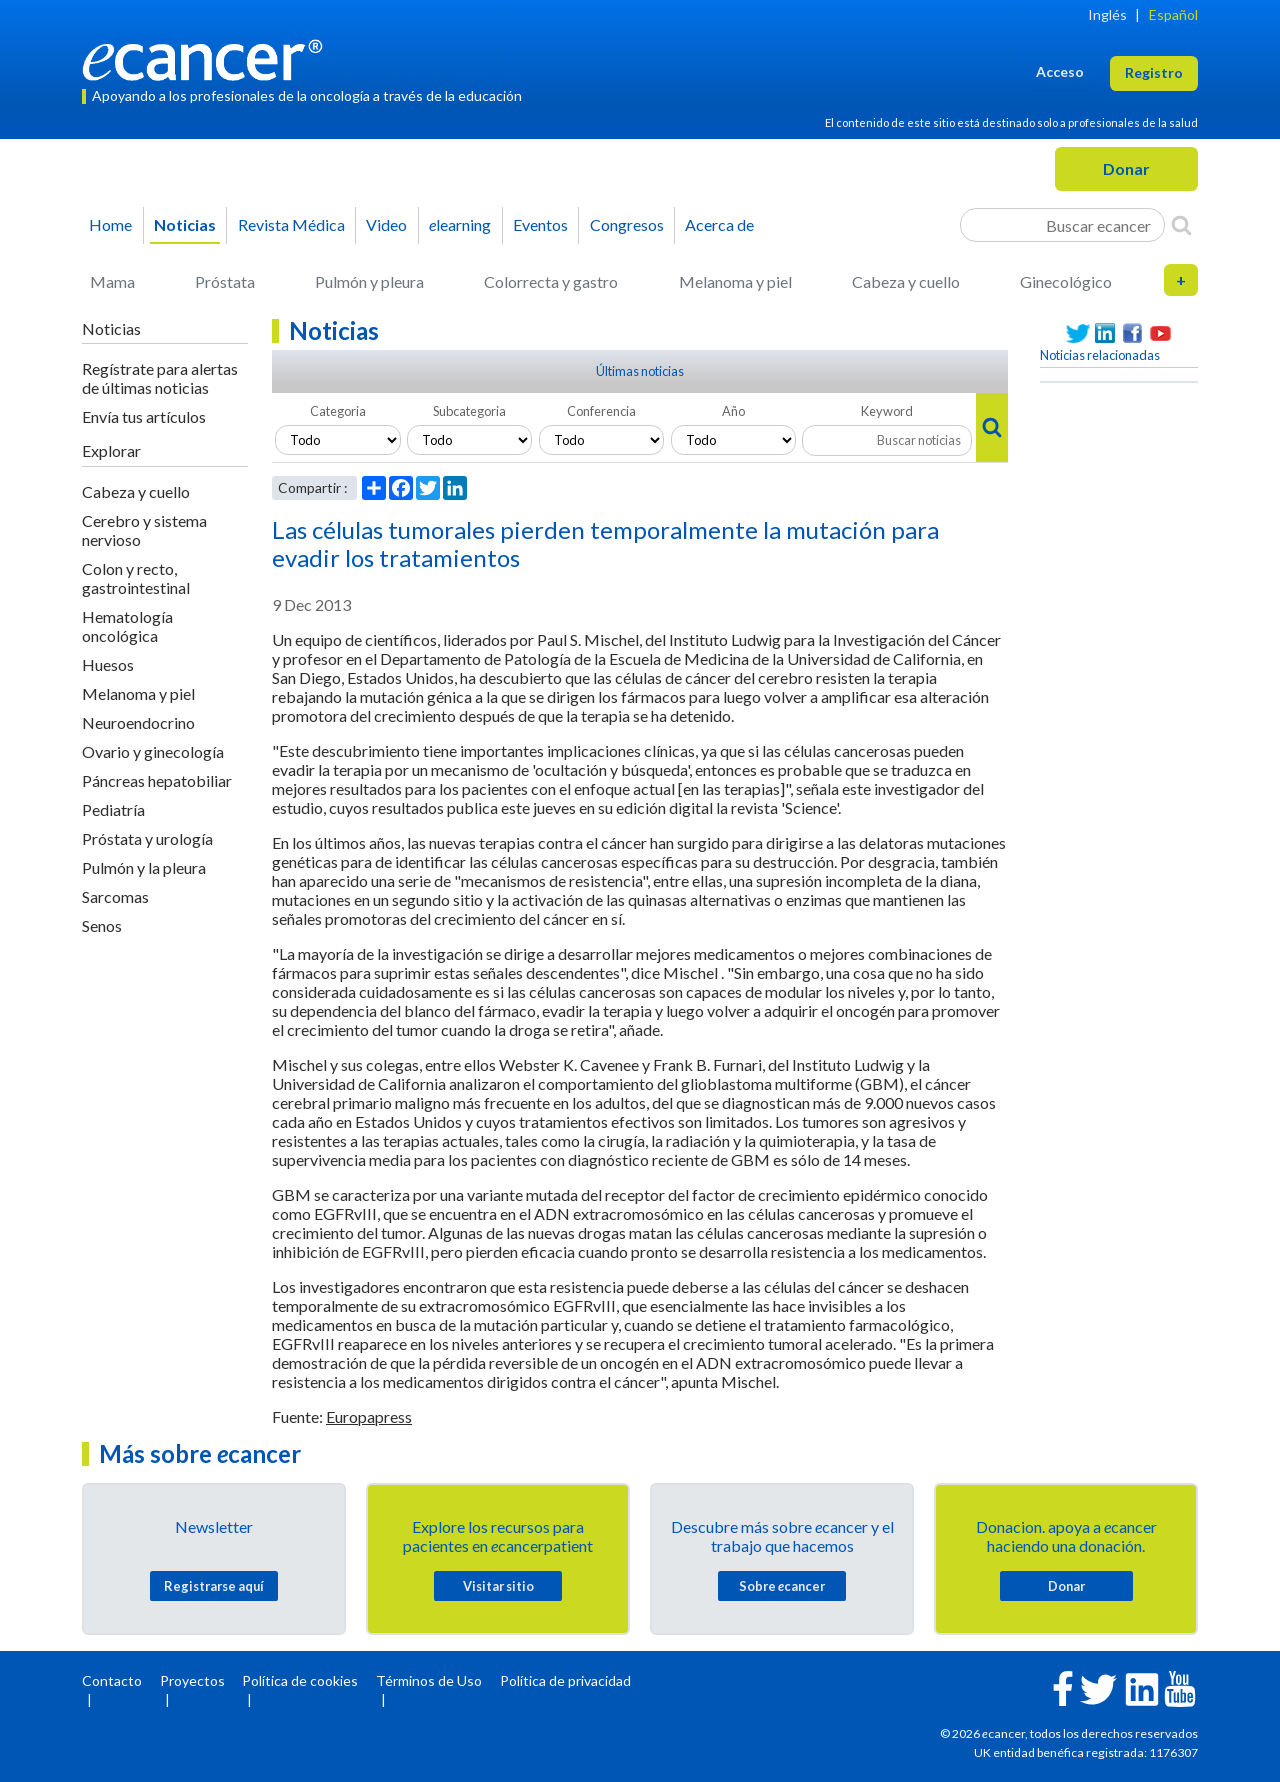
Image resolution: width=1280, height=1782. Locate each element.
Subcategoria (469, 411)
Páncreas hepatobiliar (157, 780)
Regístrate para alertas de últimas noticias (160, 378)
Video (386, 224)
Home (110, 224)
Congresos (627, 224)
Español (1173, 14)
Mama (112, 281)
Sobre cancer (782, 1586)
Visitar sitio (498, 1586)
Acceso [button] (1060, 71)
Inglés (1107, 14)
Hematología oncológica (127, 626)
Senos (102, 925)
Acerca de (719, 224)
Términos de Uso (429, 1680)
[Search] (1181, 225)
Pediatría (113, 809)
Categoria (338, 411)
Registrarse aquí (214, 1586)
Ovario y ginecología (153, 751)
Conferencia (601, 411)
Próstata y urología (147, 838)
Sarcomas (115, 896)
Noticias (185, 224)
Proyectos (192, 1680)
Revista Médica (291, 224)
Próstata (225, 281)
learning (460, 224)
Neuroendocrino (138, 722)
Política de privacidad (565, 1680)
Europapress (369, 1416)
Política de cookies (300, 1680)
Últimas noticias (640, 371)
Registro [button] (1154, 72)
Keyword (887, 411)
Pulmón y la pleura (144, 867)
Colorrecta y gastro (551, 281)
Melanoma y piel (735, 281)
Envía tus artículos (144, 416)
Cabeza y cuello (906, 281)
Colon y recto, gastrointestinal (136, 578)
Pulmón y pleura (369, 281)
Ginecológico (1066, 281)
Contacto (112, 1680)
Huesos (108, 664)
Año (733, 411)
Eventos (540, 224)
